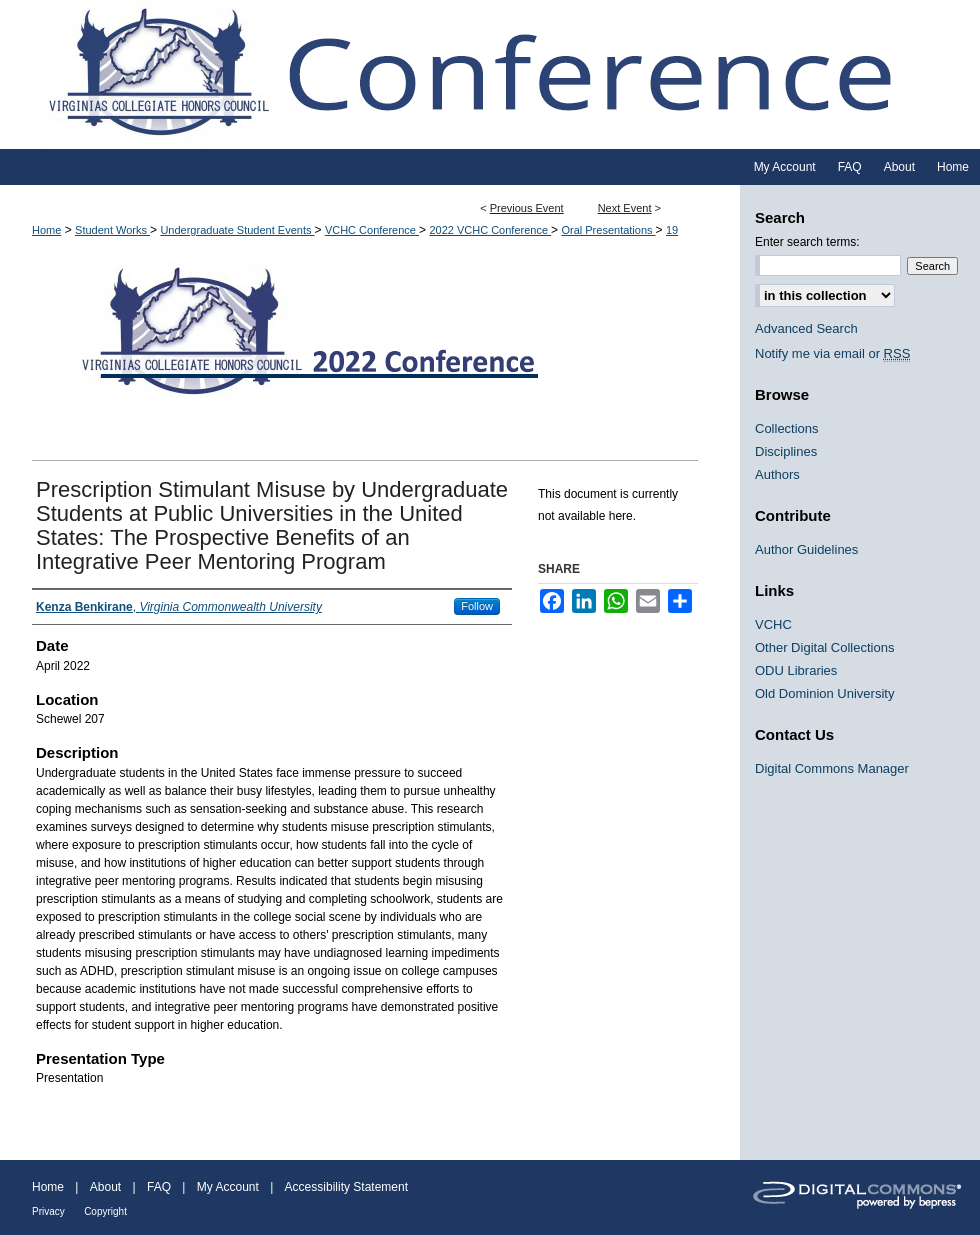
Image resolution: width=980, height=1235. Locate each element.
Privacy (48, 1211)
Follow (477, 606)
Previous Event (527, 208)
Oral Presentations (608, 230)
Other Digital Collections (824, 647)
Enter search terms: (807, 242)
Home (46, 230)
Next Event (625, 208)
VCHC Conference (372, 230)
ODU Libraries (796, 670)
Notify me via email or (832, 353)
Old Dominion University (824, 693)
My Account (228, 1187)
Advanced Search (806, 328)
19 (672, 230)
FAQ (159, 1187)
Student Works (112, 230)
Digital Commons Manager (832, 768)
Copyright (105, 1211)
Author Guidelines (806, 549)
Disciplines (786, 451)
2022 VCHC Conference (490, 230)
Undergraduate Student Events (237, 230)
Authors (777, 474)
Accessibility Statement (346, 1187)
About (105, 1187)
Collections (787, 428)
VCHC (773, 624)
